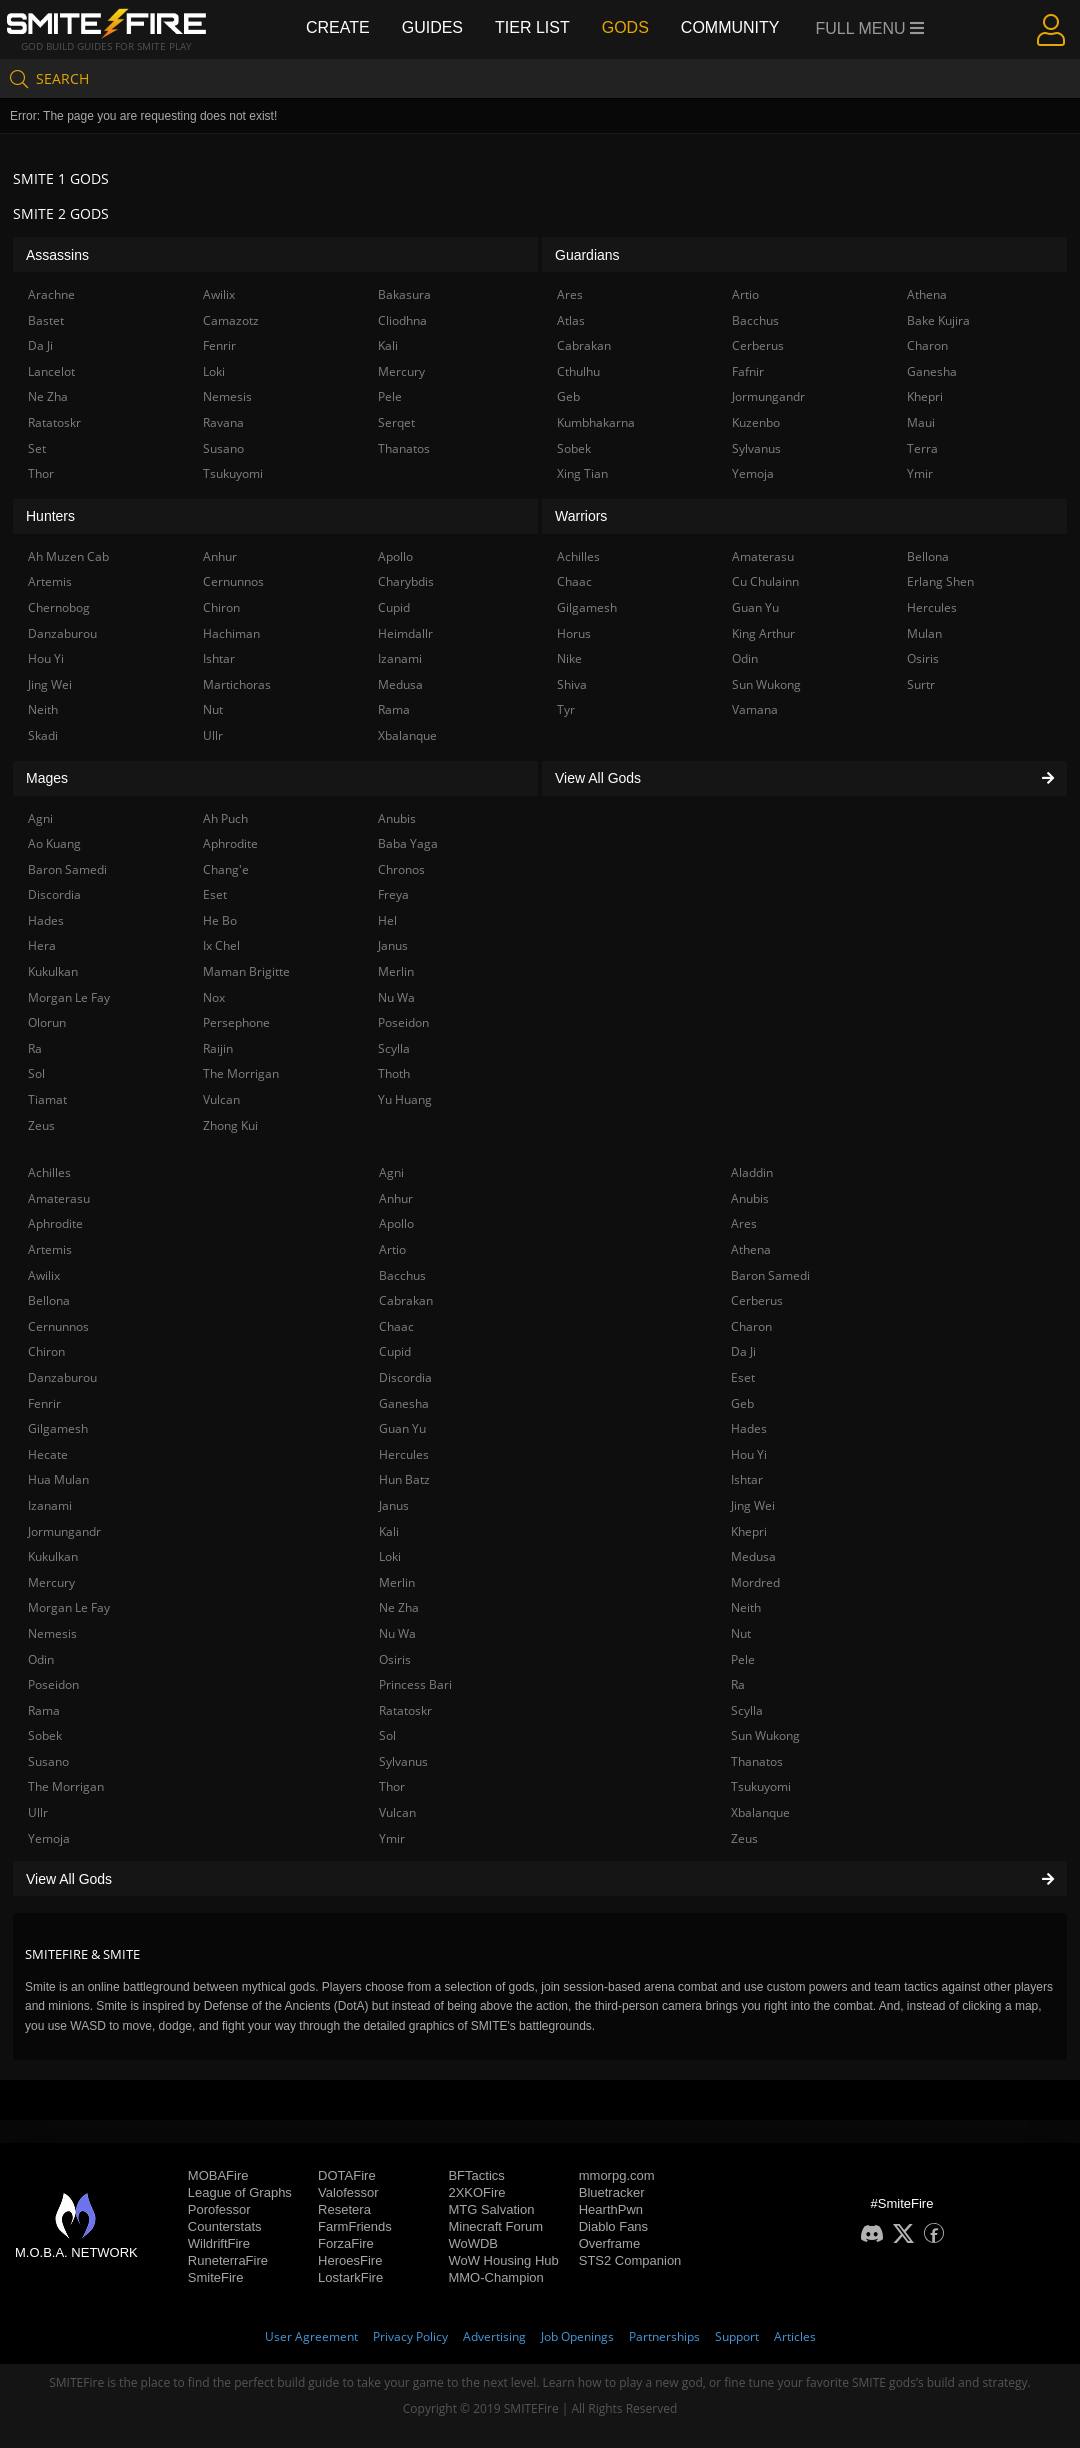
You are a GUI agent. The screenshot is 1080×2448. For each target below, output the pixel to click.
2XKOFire (476, 2192)
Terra (922, 448)
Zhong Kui (230, 1125)
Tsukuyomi (761, 1786)
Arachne (51, 294)
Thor (392, 1786)
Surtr (921, 684)
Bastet (46, 320)
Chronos (401, 869)
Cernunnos (58, 1326)
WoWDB (473, 2243)
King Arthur (763, 633)
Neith (746, 1607)
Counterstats (225, 2226)
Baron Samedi (770, 1275)
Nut (741, 1633)
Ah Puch (225, 818)
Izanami (50, 1505)
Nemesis (52, 1633)
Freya (393, 894)
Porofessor (219, 2209)
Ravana (223, 422)
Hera (42, 945)
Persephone (236, 1022)
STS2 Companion (630, 2260)
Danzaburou (62, 1377)
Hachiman (231, 633)
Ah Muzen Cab (68, 556)
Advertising (494, 2336)
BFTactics (476, 2175)
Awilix (44, 1275)
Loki (390, 1556)
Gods (625, 27)
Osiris (395, 1659)
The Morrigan (66, 1786)
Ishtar (747, 1479)
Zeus (744, 1838)
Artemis (50, 1249)
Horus (574, 633)
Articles (795, 2336)
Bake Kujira (938, 320)
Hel (387, 920)
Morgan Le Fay (69, 1607)
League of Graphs (240, 2192)
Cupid (395, 1351)
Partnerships (664, 2336)
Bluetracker (612, 2192)
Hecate (48, 1454)
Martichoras (237, 684)
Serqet (396, 422)
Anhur (396, 1198)
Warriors (581, 516)
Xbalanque (760, 1812)
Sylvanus (403, 1761)
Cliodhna (402, 320)
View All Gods (540, 1879)
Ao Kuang (54, 843)
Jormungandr (64, 1531)
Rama (44, 1710)
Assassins (57, 255)
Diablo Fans (613, 2226)
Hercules (404, 1454)
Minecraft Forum (495, 2226)
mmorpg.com (617, 2175)
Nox (214, 997)
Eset (743, 1377)
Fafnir (748, 371)
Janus (394, 1505)
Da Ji (743, 1351)
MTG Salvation (491, 2209)
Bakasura (404, 294)
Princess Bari (415, 1684)
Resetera (344, 2209)
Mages (47, 778)
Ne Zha (399, 1607)
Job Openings (577, 2336)
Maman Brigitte (246, 971)
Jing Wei (753, 1505)
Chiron (46, 1351)
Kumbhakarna (596, 422)
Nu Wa (397, 1633)
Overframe (609, 2243)
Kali (389, 1531)
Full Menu (870, 28)
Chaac (396, 1326)
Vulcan (397, 1812)
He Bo (220, 920)
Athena (751, 1249)
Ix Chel (221, 945)
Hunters (50, 516)
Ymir (392, 1838)
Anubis (750, 1198)
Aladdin (752, 1172)
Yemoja (49, 1838)
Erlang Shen (940, 581)
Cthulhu (578, 371)
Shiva (572, 684)
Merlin (397, 1582)
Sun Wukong (765, 1735)
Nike (569, 658)
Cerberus (757, 1300)
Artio (392, 1249)
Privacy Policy (410, 2336)
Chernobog (59, 607)
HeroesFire (350, 2260)
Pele (743, 1659)
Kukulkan (53, 1556)
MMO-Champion (495, 2277)
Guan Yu (402, 1428)
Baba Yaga (408, 843)
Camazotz (231, 320)
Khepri (749, 1531)
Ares (744, 1223)
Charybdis (406, 581)
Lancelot (51, 371)
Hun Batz (404, 1479)
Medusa (753, 1556)
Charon (751, 1326)
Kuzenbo (756, 422)
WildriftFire (219, 2243)
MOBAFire (218, 2175)
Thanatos (757, 1761)
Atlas (571, 320)
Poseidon (53, 1684)
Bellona (49, 1300)
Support (737, 2336)
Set (37, 448)
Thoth (394, 1073)
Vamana (755, 709)
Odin (41, 1659)
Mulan (924, 633)
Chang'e (226, 869)
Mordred (755, 1582)
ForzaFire (346, 2243)
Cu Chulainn (765, 581)
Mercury (51, 1582)
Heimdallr (405, 633)
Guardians (587, 255)
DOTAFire (347, 2175)
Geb (742, 1403)
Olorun (47, 1022)
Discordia (405, 1377)
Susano (48, 1761)
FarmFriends (355, 2226)
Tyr (566, 709)
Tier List (532, 27)
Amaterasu (59, 1198)
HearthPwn (611, 2209)
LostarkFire (350, 2277)
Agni (391, 1172)
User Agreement (311, 2336)
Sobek (45, 1735)
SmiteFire (216, 2277)
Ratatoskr (405, 1710)
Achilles (49, 1172)
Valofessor (348, 2192)
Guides (432, 27)
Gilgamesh (58, 1428)
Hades (749, 1428)
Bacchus (402, 1275)
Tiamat (47, 1099)
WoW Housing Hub (503, 2260)
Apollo (396, 1223)
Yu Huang (405, 1099)
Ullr (38, 1812)
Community (730, 27)
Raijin (218, 1048)
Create (338, 27)
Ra (738, 1684)
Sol (387, 1735)
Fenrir (44, 1403)
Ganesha (404, 1403)
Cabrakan (406, 1300)
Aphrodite (55, 1223)
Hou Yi (749, 1454)
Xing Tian (582, 473)
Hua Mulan (58, 1479)
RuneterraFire (228, 2260)
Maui (921, 422)
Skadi (43, 735)
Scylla (747, 1710)
